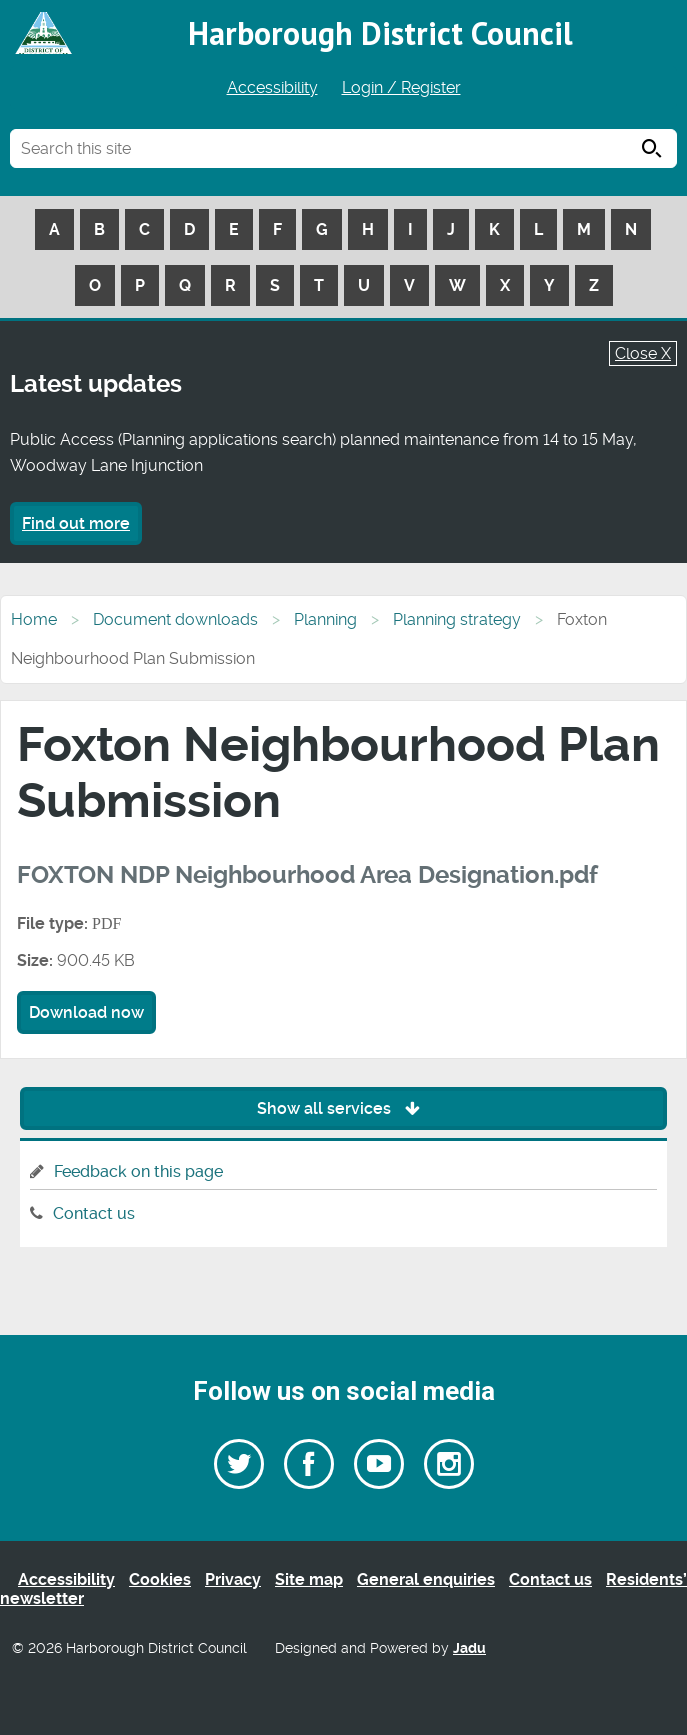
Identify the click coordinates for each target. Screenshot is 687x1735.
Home (34, 619)
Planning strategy (457, 619)
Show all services (343, 1108)
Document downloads (175, 619)
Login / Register (401, 87)
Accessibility (272, 87)
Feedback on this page (138, 1171)
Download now (86, 1012)
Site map (309, 1579)
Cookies (160, 1579)
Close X (643, 353)
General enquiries (426, 1579)
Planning (325, 619)
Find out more (76, 523)
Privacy (233, 1579)
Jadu (469, 1648)
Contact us (94, 1213)
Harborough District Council (380, 33)
